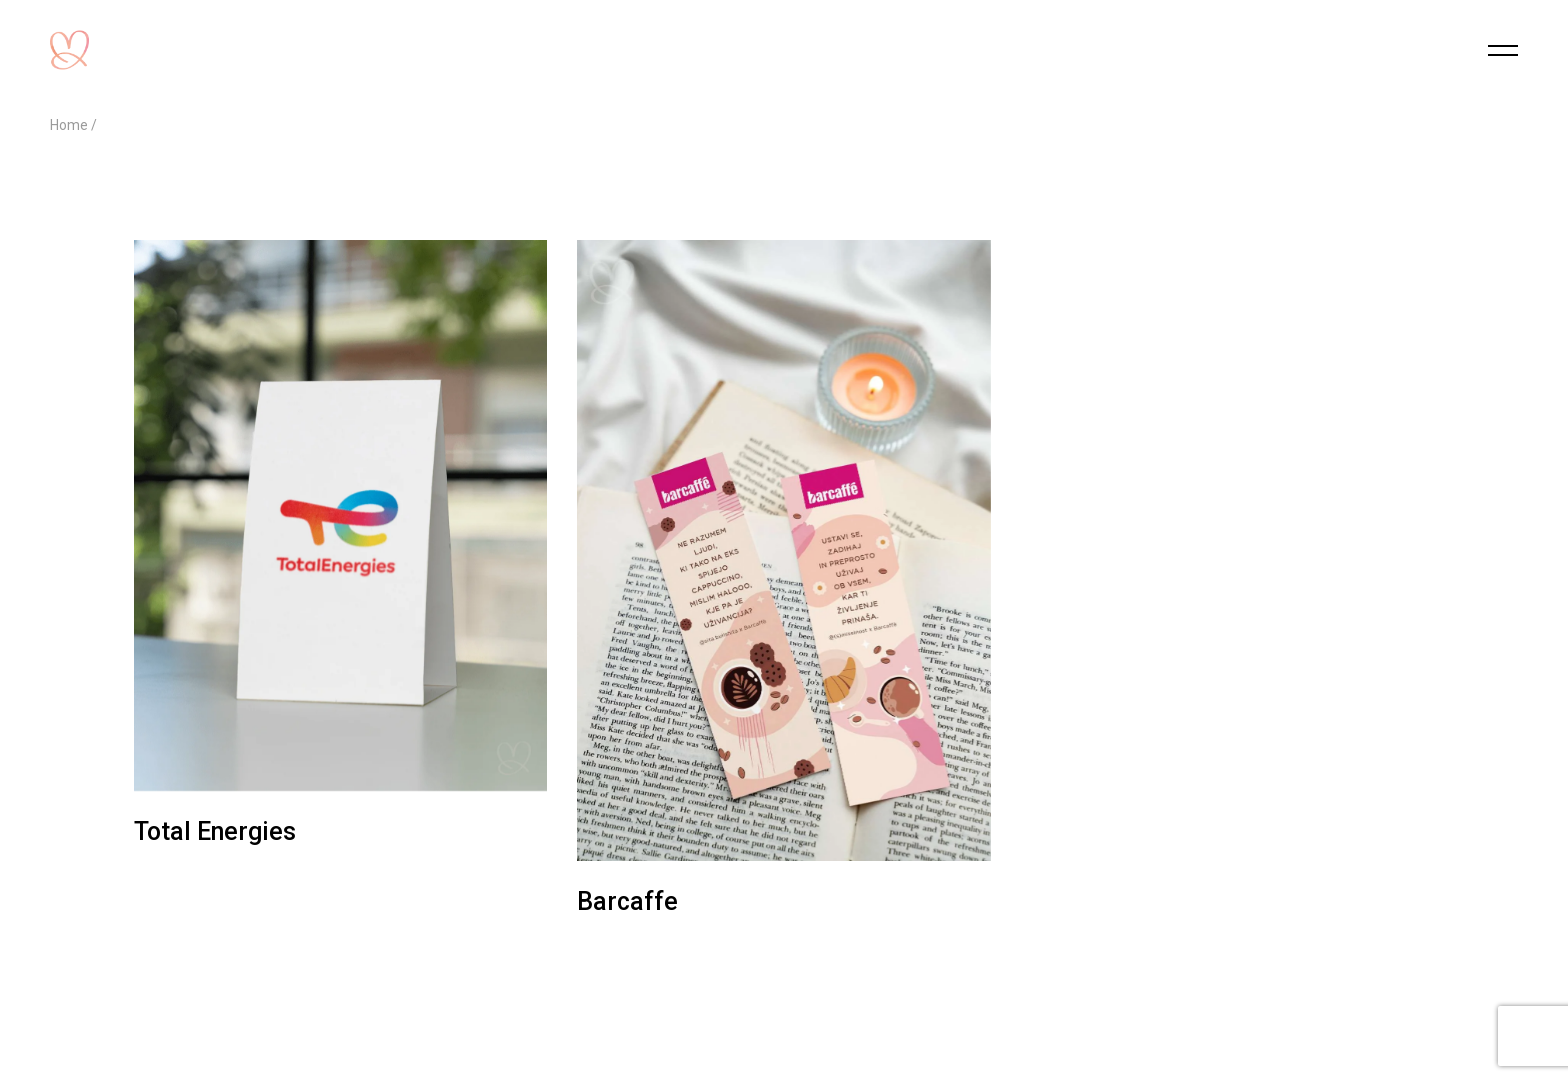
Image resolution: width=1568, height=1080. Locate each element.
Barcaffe (627, 901)
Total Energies (215, 831)
